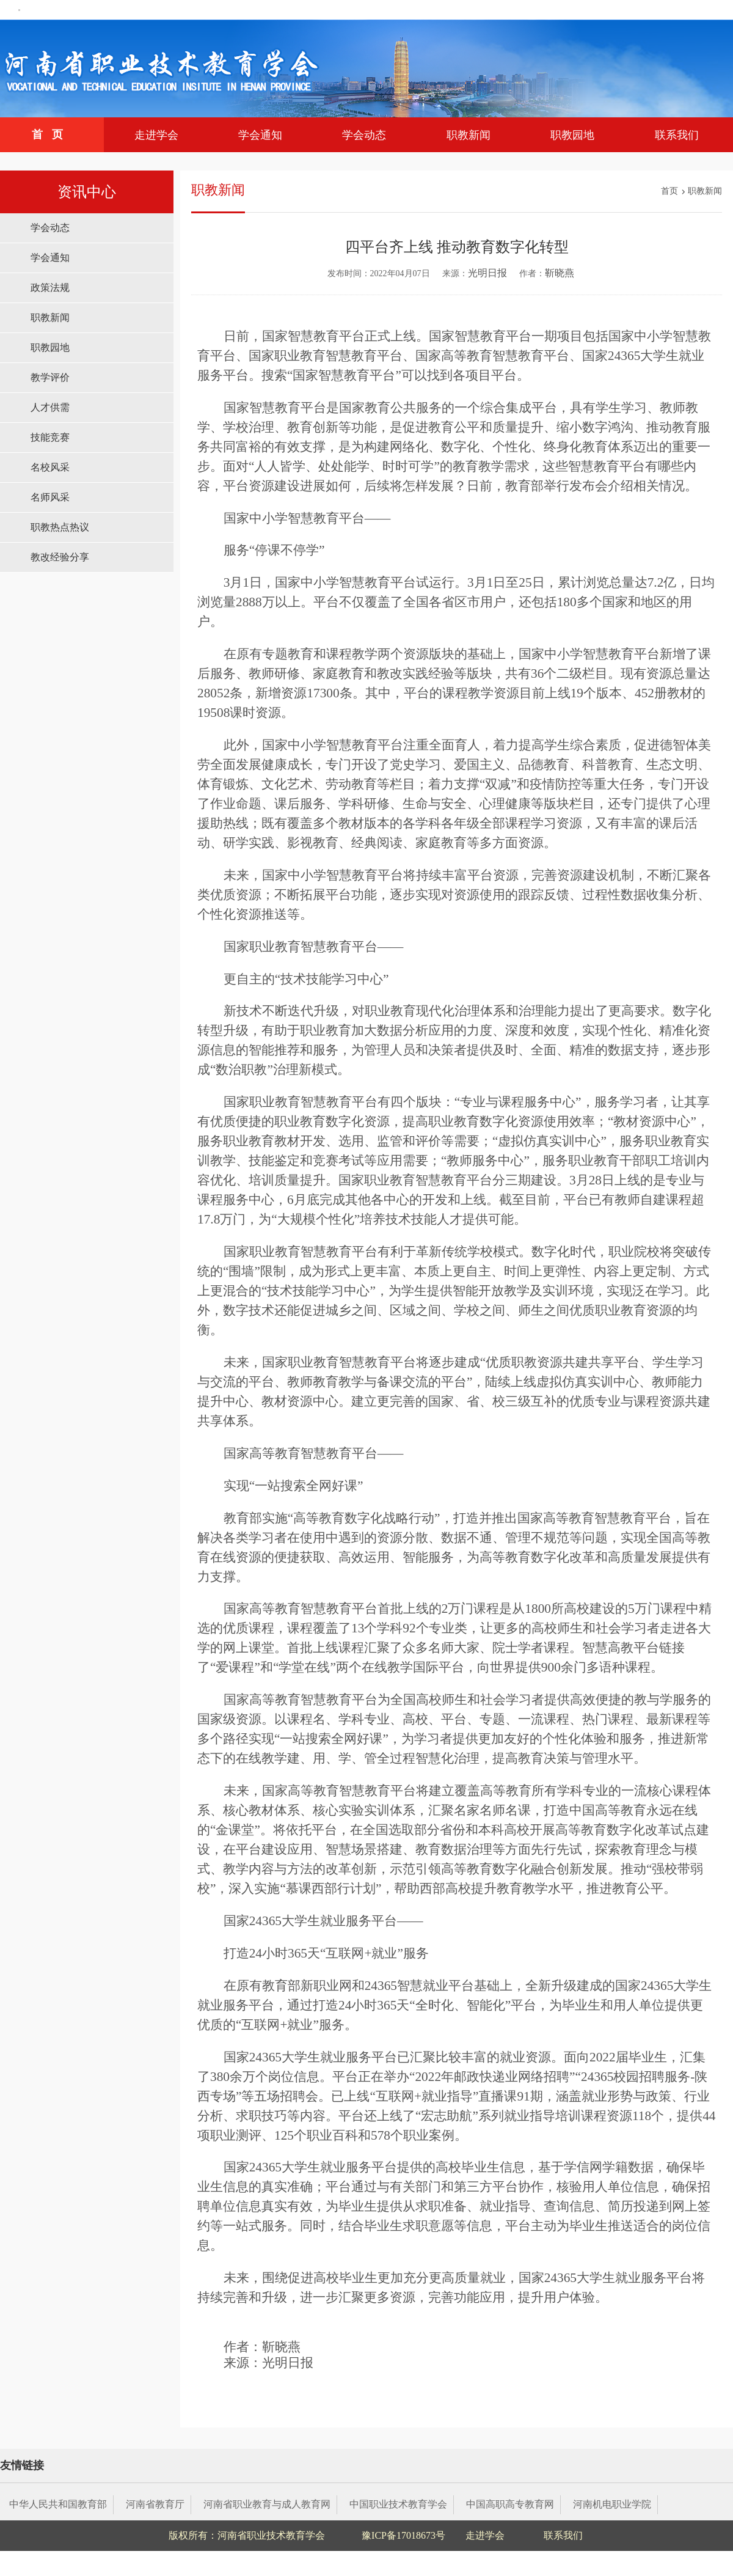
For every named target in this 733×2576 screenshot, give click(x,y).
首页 (52, 134)
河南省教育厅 (155, 2504)
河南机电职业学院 (612, 2504)
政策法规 (50, 287)
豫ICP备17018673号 (403, 2535)
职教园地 (572, 135)
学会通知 (260, 135)
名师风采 (50, 497)
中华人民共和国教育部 (58, 2504)
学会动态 (364, 135)
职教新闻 (468, 135)
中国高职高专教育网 (510, 2504)
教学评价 (50, 377)
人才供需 (50, 407)
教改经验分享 (60, 557)
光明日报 (487, 273)
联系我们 (677, 135)
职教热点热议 (60, 527)
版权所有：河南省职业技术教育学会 (247, 2535)
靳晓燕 (559, 273)
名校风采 (50, 467)
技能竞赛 (50, 437)
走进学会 (156, 135)
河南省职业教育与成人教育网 (266, 2504)
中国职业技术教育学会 (398, 2504)
